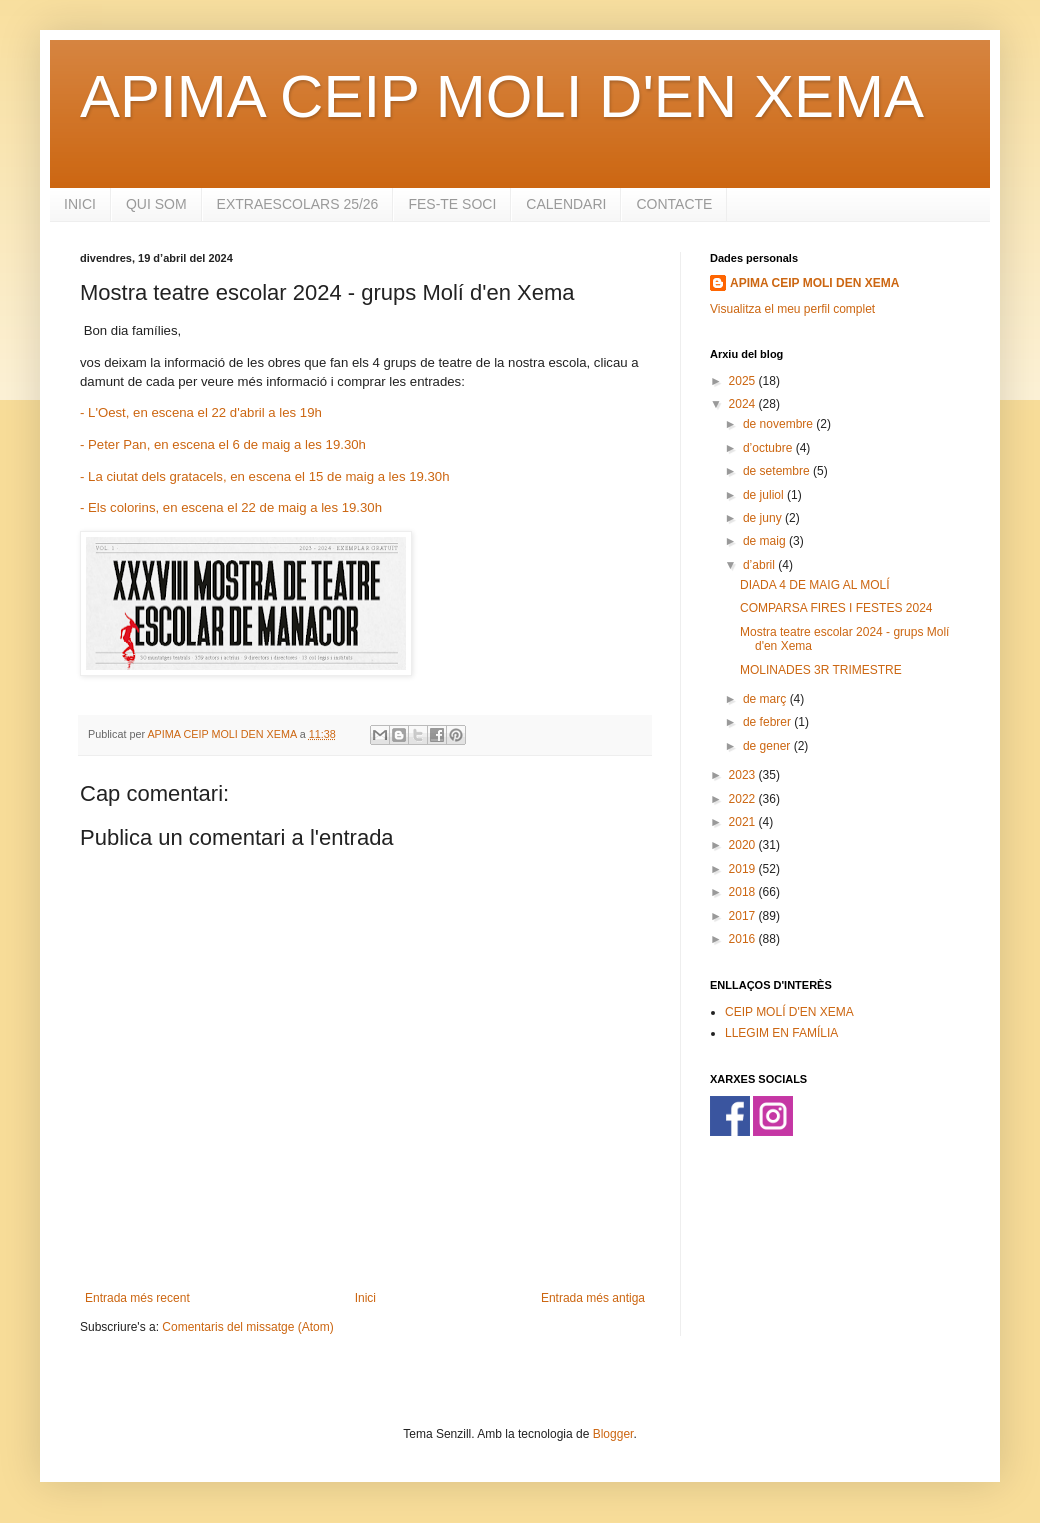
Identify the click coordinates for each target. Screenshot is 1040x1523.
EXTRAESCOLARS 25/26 (298, 204)
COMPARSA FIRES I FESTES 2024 (836, 608)
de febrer (768, 722)
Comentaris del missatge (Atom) (247, 1327)
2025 (744, 381)
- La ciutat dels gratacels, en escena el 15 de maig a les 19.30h (264, 476)
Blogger (613, 1434)
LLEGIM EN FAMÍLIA (781, 1033)
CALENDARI (566, 204)
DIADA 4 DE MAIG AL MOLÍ (815, 585)
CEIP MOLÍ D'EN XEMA (789, 1012)
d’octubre (769, 448)
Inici (365, 1298)
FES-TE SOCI (452, 204)
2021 (744, 822)
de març (766, 699)
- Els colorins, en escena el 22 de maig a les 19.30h (231, 507)
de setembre (778, 471)
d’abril (760, 565)
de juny (764, 518)
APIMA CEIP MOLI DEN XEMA (814, 283)
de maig (766, 541)
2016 (744, 939)
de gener (768, 746)
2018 (744, 892)
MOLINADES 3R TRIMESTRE (821, 670)
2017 (744, 916)
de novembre (779, 424)
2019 (744, 869)
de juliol (765, 495)
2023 (744, 775)
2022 (744, 799)
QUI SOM (156, 204)
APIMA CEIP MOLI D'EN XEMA (502, 96)
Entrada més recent (137, 1298)
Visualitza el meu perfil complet (792, 309)
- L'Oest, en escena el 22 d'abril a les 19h (201, 412)
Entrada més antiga (593, 1298)
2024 (744, 404)
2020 (744, 845)
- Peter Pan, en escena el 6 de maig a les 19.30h (223, 444)
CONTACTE (674, 204)
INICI (80, 204)
